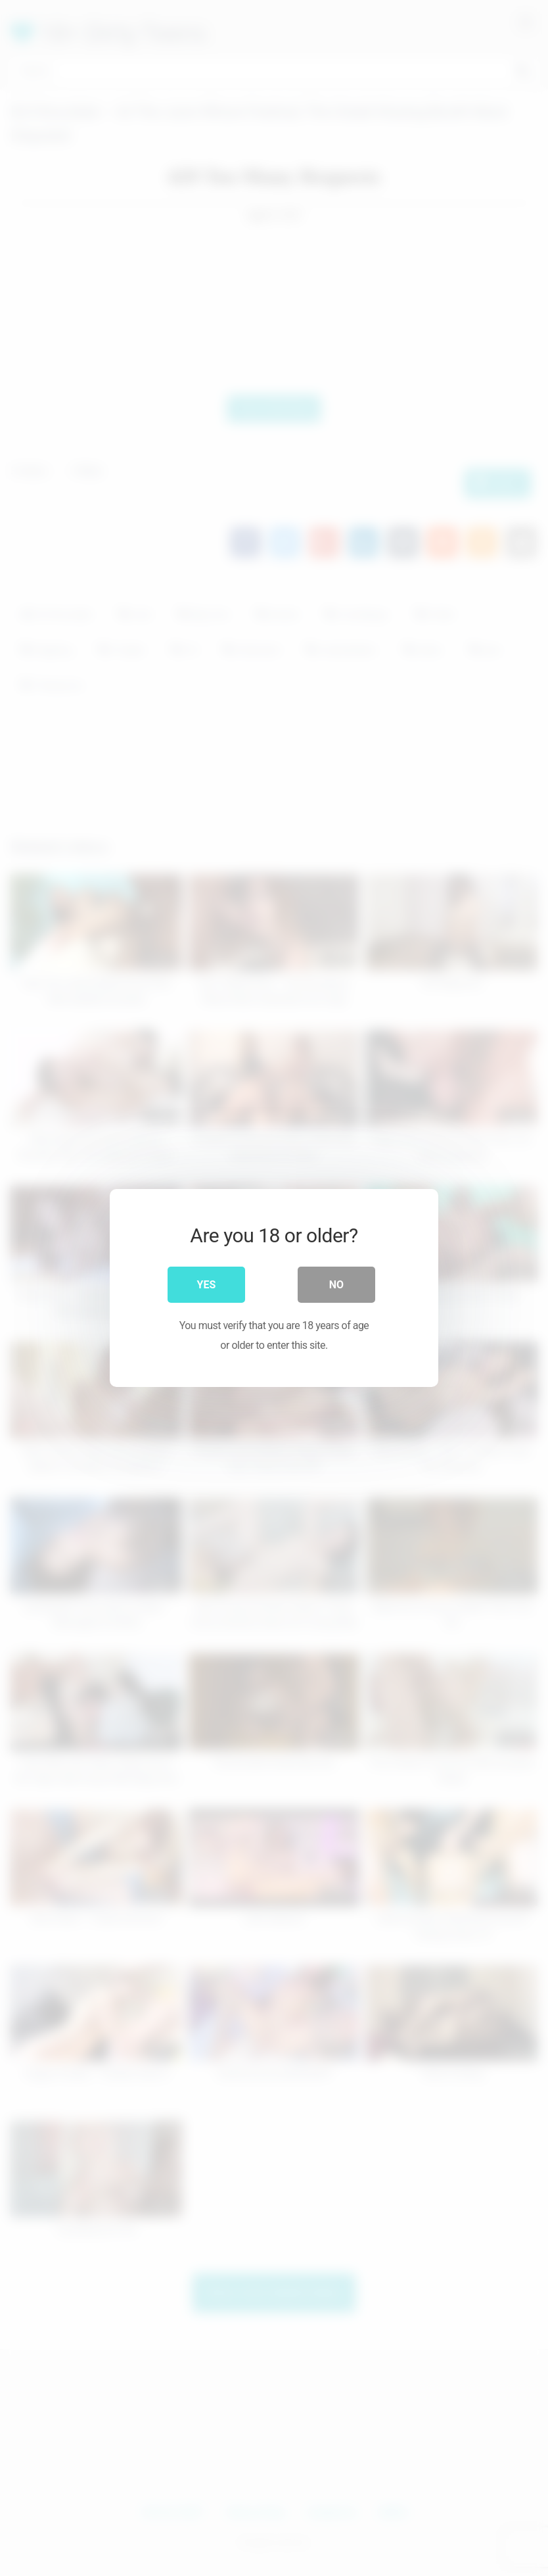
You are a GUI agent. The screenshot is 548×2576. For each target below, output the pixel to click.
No (336, 1284)
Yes (206, 1284)
